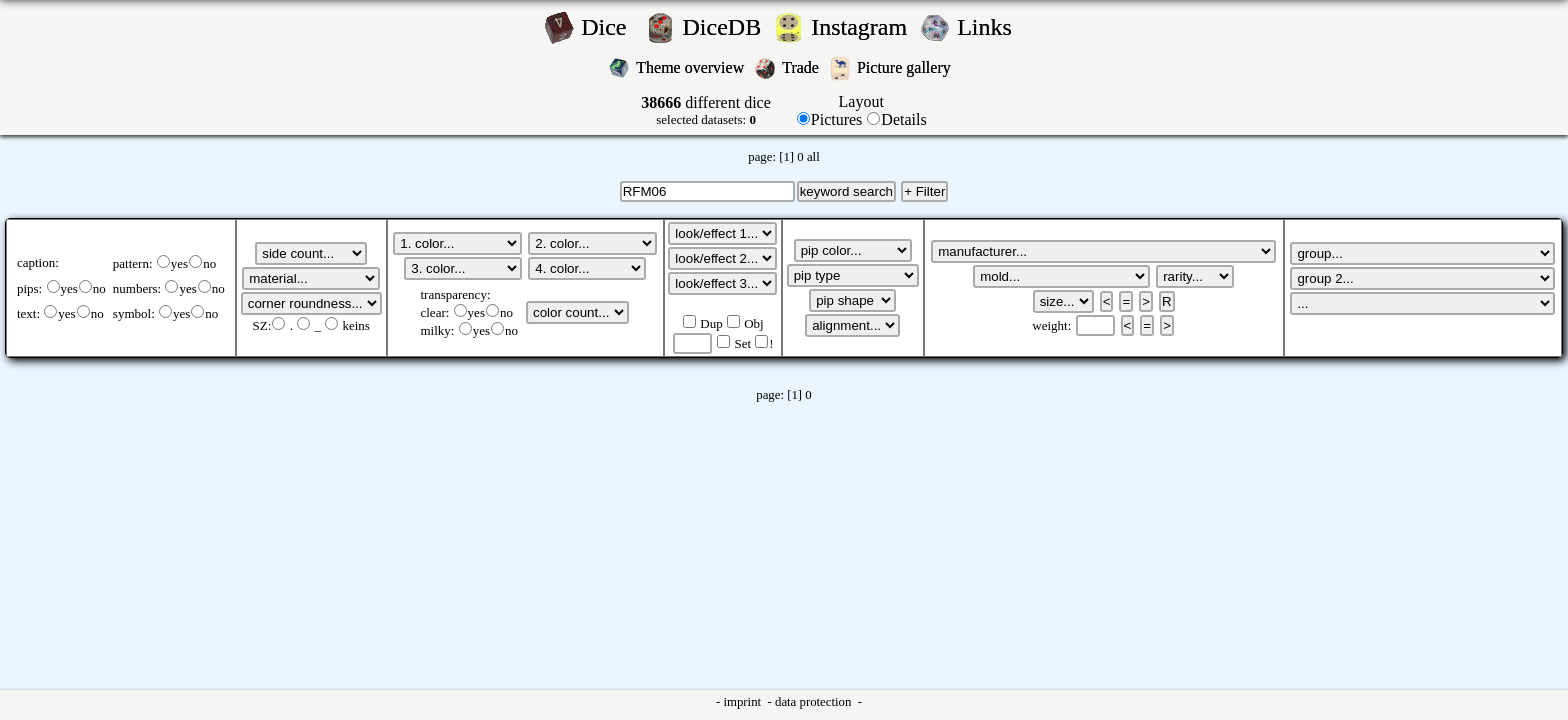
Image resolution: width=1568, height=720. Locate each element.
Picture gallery (908, 67)
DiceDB (725, 27)
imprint (743, 702)
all (813, 157)
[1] (786, 157)
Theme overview (692, 67)
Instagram (862, 27)
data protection (815, 702)
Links (990, 27)
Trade (802, 67)
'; (311, 253)
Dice (609, 27)
